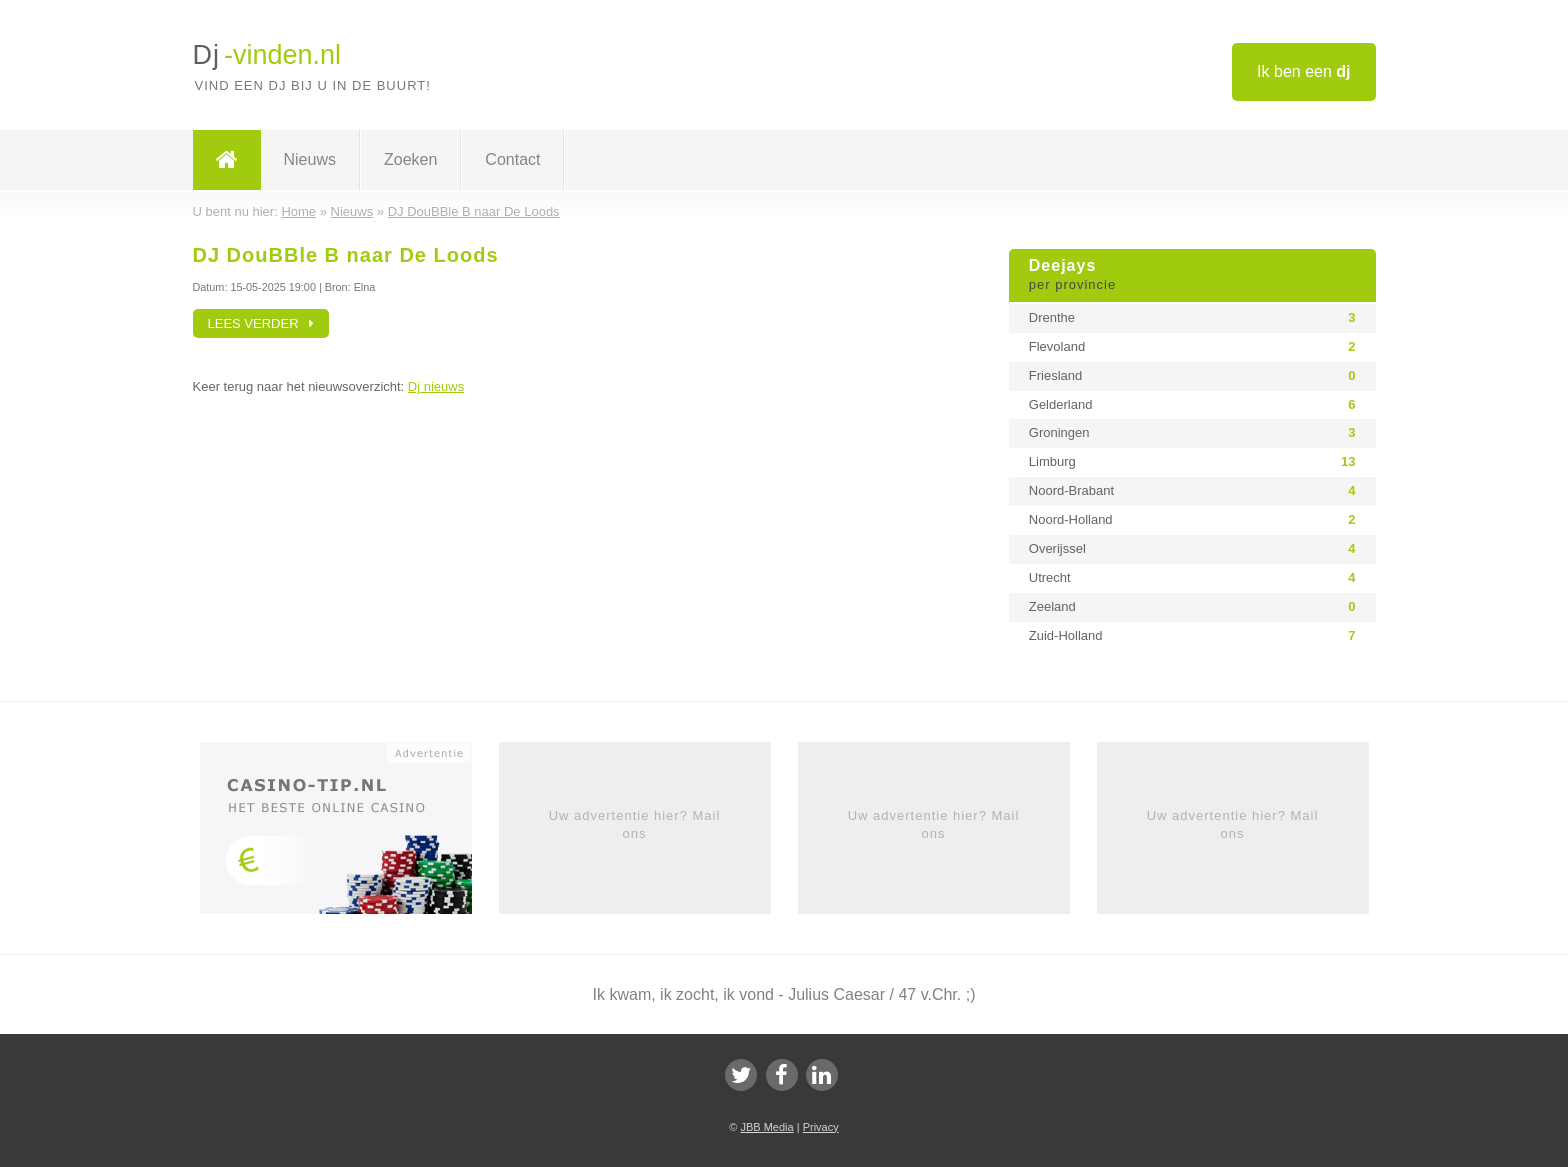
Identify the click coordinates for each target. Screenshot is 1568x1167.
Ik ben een (1303, 71)
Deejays (1192, 276)
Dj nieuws (436, 386)
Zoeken (410, 159)
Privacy (821, 1127)
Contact (512, 159)
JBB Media (766, 1127)
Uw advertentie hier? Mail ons (635, 824)
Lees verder (261, 323)
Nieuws (310, 159)
